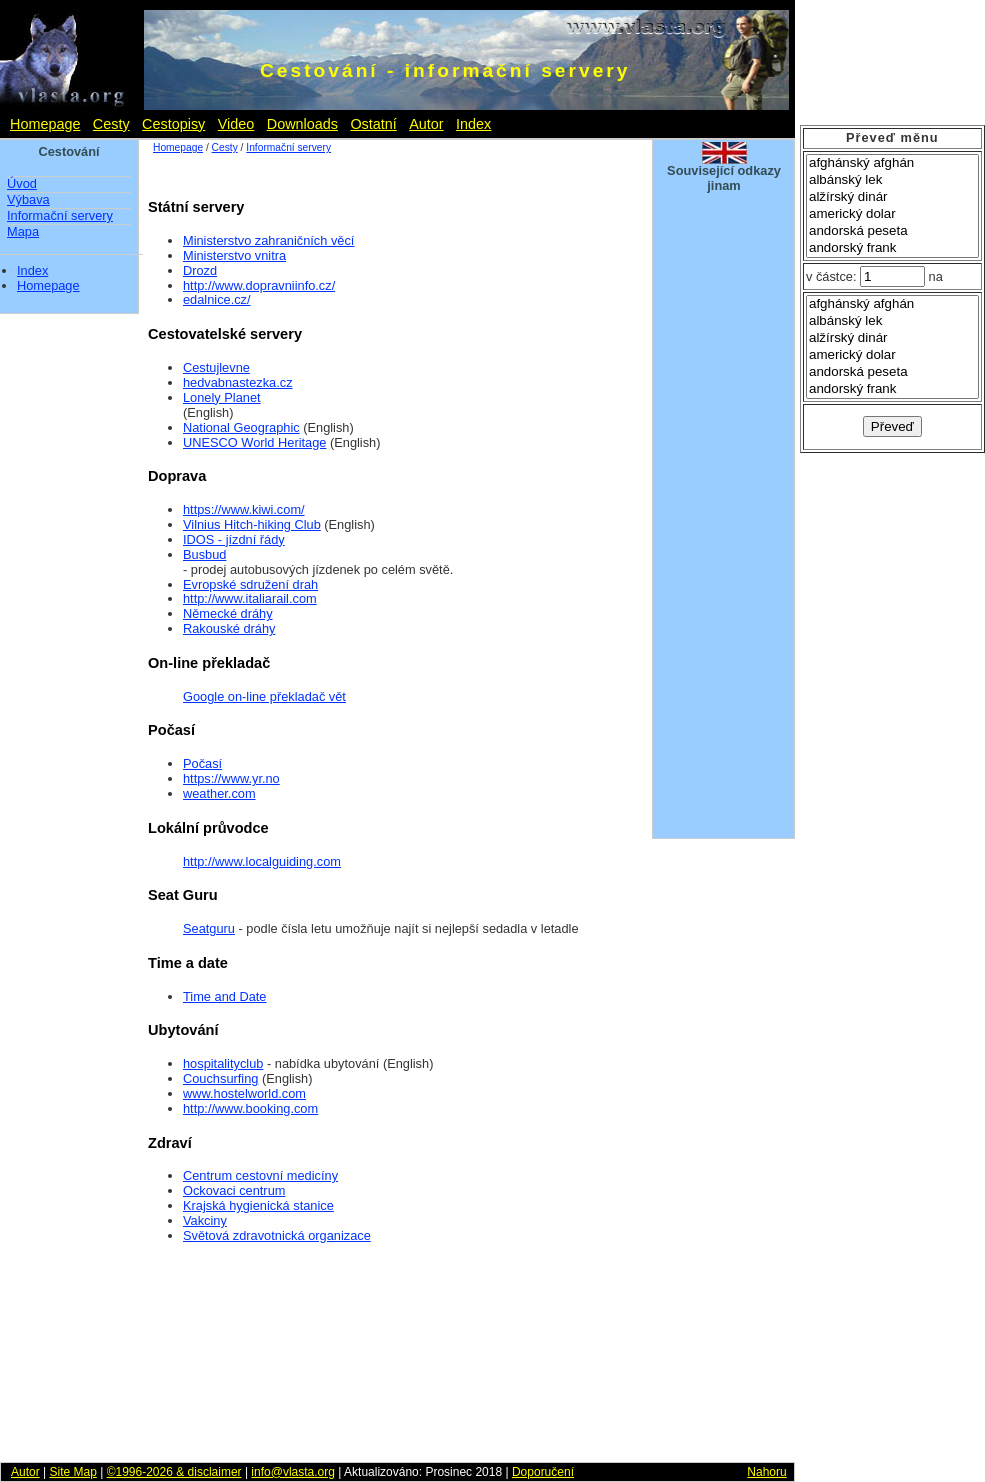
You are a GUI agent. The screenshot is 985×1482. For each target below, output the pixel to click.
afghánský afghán (892, 163)
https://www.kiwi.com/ (244, 509)
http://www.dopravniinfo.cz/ (259, 285)
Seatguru (209, 928)
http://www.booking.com (250, 1108)
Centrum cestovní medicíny (260, 1175)
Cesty (111, 124)
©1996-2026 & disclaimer (174, 1472)
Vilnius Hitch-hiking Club (252, 524)
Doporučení (543, 1472)
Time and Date (224, 996)
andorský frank (892, 248)
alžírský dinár (892, 197)
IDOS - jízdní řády (234, 539)
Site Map (72, 1472)
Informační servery (60, 215)
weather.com (219, 793)
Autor (426, 124)
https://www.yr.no (231, 778)
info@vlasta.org (293, 1472)
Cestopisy (173, 124)
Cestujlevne (216, 367)
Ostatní (373, 124)
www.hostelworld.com (244, 1093)
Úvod (22, 183)
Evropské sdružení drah (250, 584)
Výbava (28, 199)
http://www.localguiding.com (262, 861)
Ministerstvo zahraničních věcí (268, 240)
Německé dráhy (228, 613)
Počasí (202, 763)
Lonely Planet (222, 397)
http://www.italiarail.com (250, 598)
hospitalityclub (223, 1063)
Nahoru (766, 1472)
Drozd (200, 270)
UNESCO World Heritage (254, 442)
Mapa (23, 231)
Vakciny (205, 1220)
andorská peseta (892, 231)
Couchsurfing (220, 1078)
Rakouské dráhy (229, 628)
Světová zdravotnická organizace (277, 1235)
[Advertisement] (724, 528)
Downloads (302, 124)
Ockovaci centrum (234, 1190)
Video (236, 124)
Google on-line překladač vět (264, 696)
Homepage (45, 124)
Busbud (204, 554)
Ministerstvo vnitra (234, 255)
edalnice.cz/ (217, 299)
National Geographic (241, 427)
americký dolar (892, 214)
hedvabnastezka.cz (238, 382)
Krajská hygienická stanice (258, 1205)
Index (473, 124)
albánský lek (892, 180)
